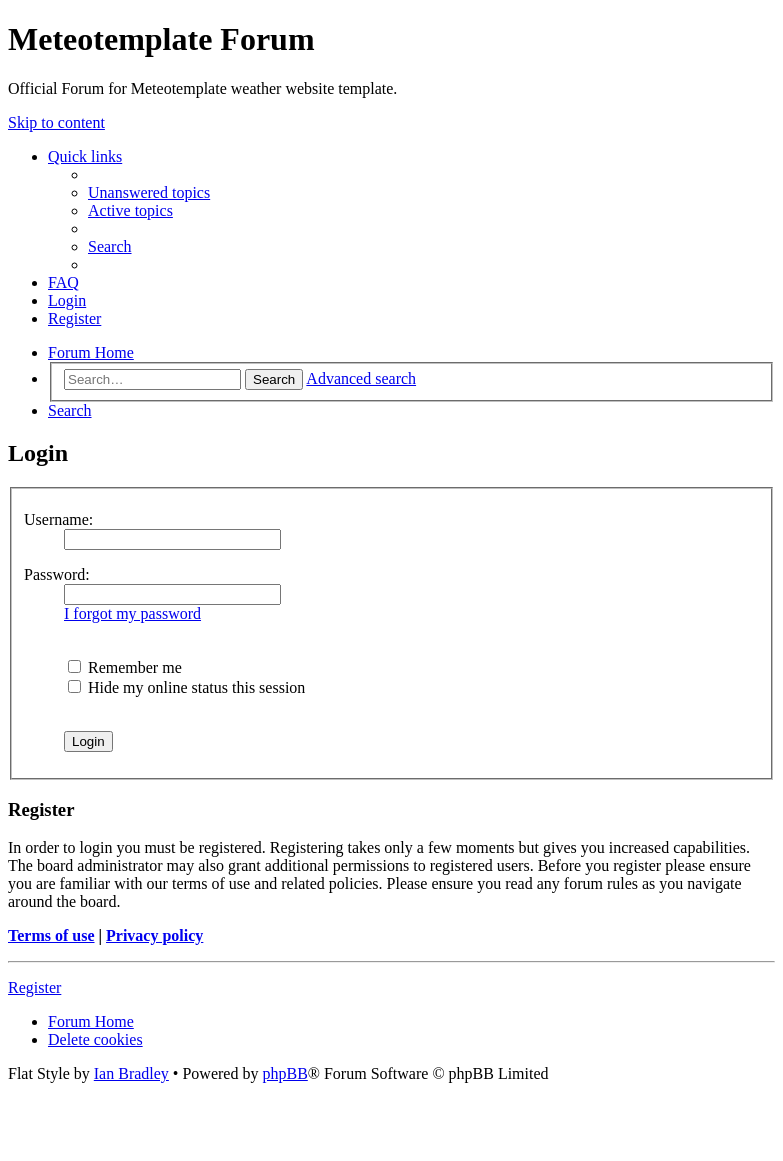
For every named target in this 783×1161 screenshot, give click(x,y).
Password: (57, 574)
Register (34, 987)
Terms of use (51, 935)
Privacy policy (154, 935)
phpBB (284, 1073)
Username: (58, 519)
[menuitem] (149, 192)
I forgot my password (132, 613)
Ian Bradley (131, 1073)
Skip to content (56, 122)
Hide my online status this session (186, 687)
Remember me (125, 667)
